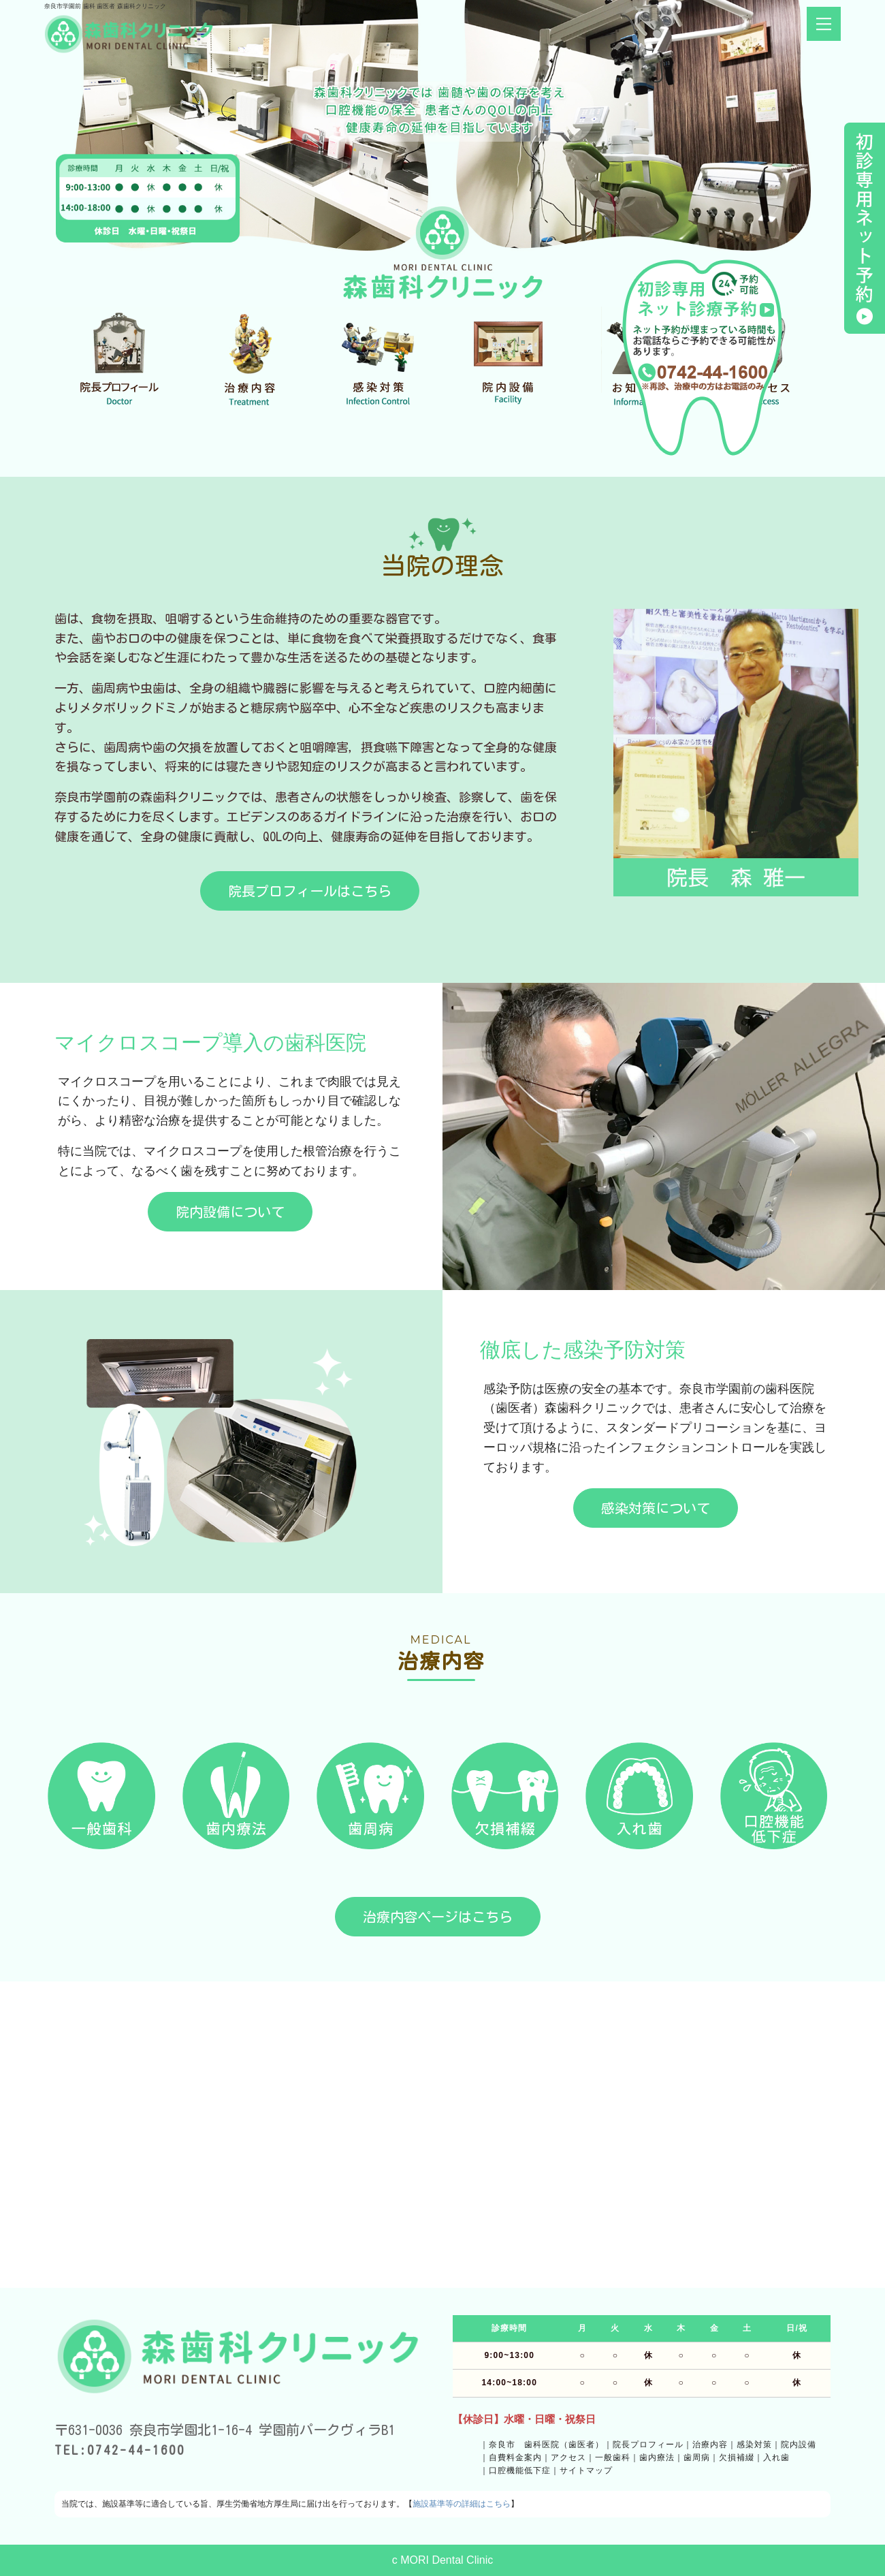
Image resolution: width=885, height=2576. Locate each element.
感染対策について (655, 1508)
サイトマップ (586, 2470)
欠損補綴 (736, 2457)
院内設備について (230, 1212)
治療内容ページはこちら (438, 1916)
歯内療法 (657, 2457)
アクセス (568, 2457)
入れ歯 (776, 2457)
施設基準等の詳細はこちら (462, 2504)
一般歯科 (612, 2457)
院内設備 (798, 2444)
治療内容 (710, 2444)
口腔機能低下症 (520, 2470)
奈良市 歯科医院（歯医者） (546, 2444)
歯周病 (696, 2457)
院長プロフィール (648, 2444)
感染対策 (754, 2444)
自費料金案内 (515, 2457)
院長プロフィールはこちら (309, 891)
